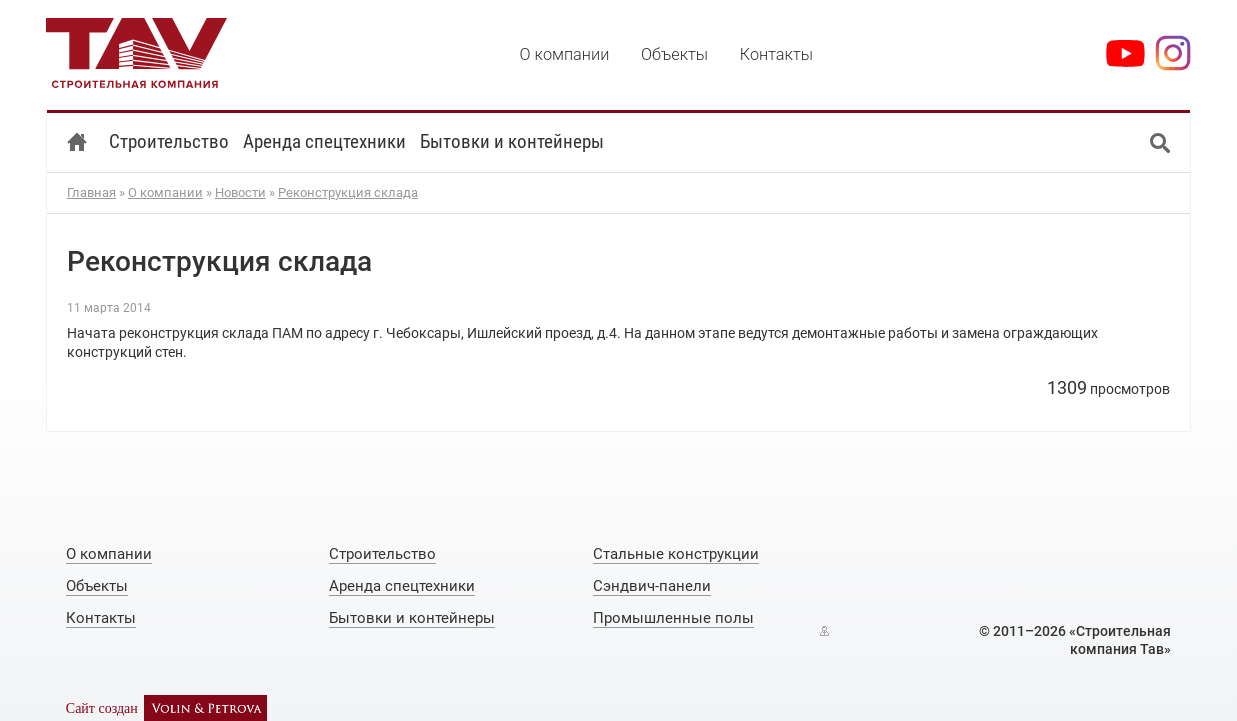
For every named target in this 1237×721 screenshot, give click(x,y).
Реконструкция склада (348, 192)
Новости (240, 192)
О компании (165, 192)
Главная (91, 192)
